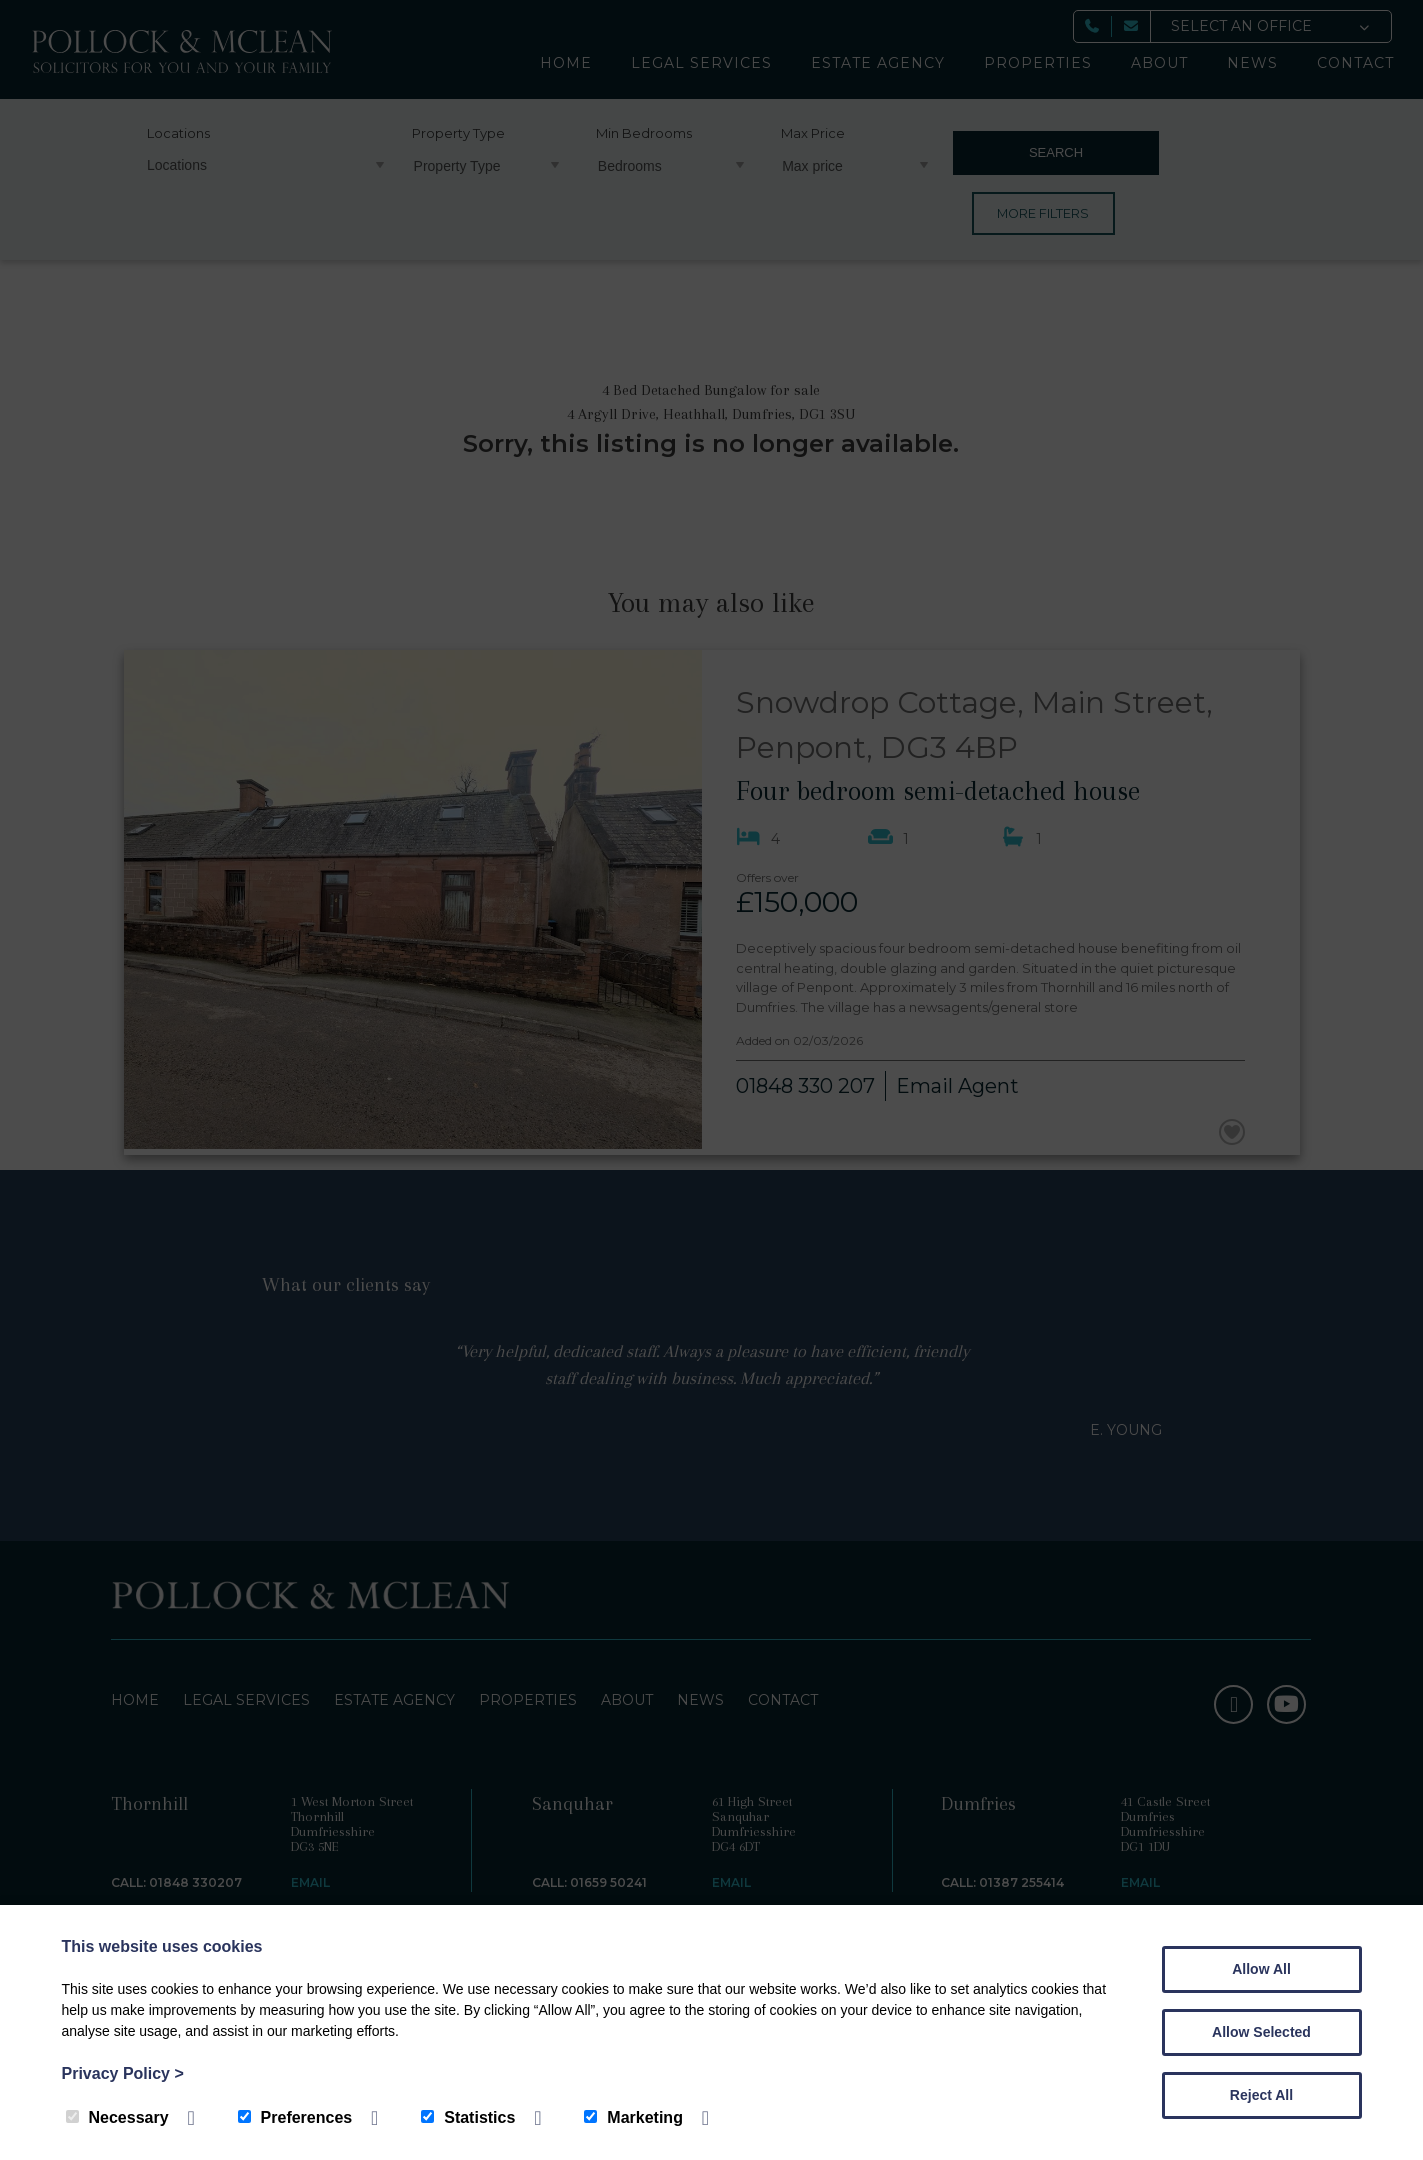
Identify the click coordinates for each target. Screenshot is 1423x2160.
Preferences (295, 2117)
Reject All (1261, 2095)
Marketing (633, 2117)
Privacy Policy (123, 2073)
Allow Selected (1261, 2032)
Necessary (117, 2117)
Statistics (468, 2117)
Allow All (1261, 1969)
